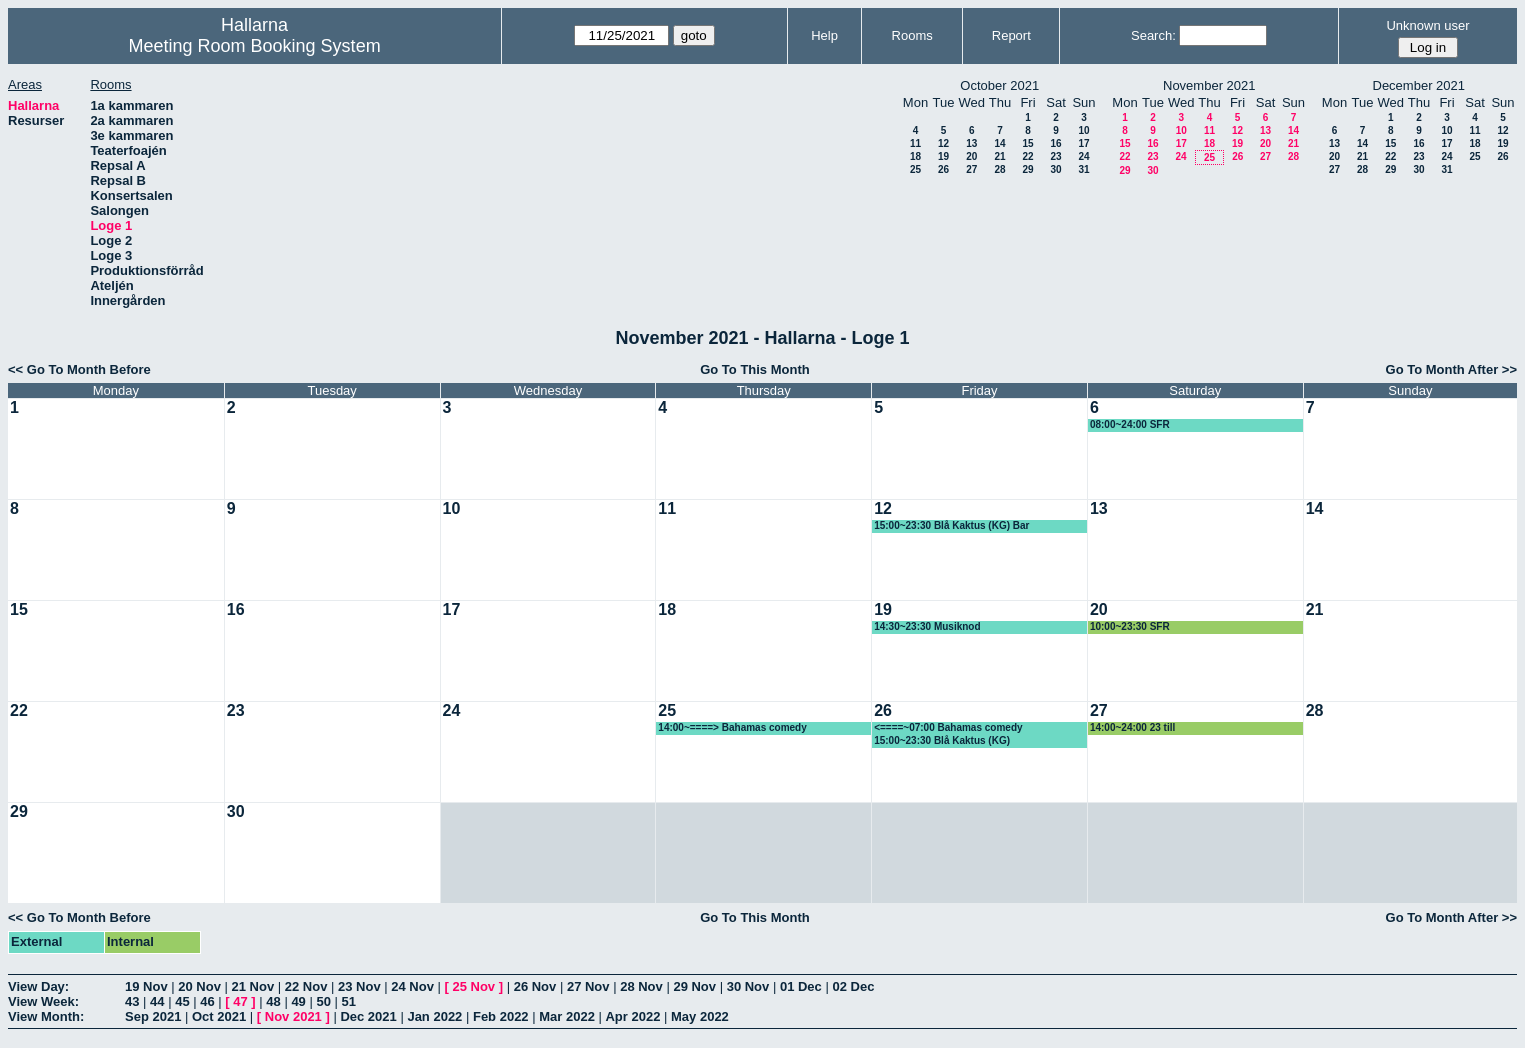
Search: (1153, 35)
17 (1083, 143)
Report (1011, 35)
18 (915, 156)
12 (943, 143)
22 (1027, 156)
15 (1027, 143)
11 (915, 143)
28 (999, 169)
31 (1083, 169)
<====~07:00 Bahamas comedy (948, 727)
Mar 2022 (567, 1016)
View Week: (43, 1001)
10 (1083, 130)
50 (323, 1001)
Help (824, 35)
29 (1027, 169)
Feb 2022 (501, 1016)
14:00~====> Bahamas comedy (732, 727)
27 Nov (588, 986)
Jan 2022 (434, 1016)
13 (971, 143)
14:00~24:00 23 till (1132, 727)
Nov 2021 (293, 1016)
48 (273, 1001)
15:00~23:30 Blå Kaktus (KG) (942, 740)
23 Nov (359, 986)
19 (943, 156)
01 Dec (801, 986)
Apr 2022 (632, 1016)
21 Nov (253, 986)
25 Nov (473, 986)
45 (182, 1001)
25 (915, 169)
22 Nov (306, 986)
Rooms (912, 35)
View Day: (38, 986)
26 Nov (535, 986)
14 (999, 143)
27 (971, 169)
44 (157, 1001)
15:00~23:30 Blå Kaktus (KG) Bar (951, 525)
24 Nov (412, 986)
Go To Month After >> (1451, 369)
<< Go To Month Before (79, 369)
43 (132, 1001)
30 (1055, 169)
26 (943, 169)
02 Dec (853, 986)
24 (1083, 156)
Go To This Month (755, 369)
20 (971, 156)
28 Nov (641, 986)
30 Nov (748, 986)
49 (298, 1001)
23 (1055, 156)
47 (240, 1001)
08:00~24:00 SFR (1130, 424)
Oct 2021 (219, 1016)
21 (999, 156)
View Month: (46, 1016)
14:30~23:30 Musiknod (927, 626)
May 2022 (700, 1016)
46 (207, 1001)
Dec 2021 (368, 1016)
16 (1055, 143)
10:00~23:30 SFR (1130, 626)
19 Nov (146, 986)
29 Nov (694, 986)
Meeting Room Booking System (255, 46)
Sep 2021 (153, 1016)
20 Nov (199, 986)
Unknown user (1427, 25)
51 (349, 1001)
